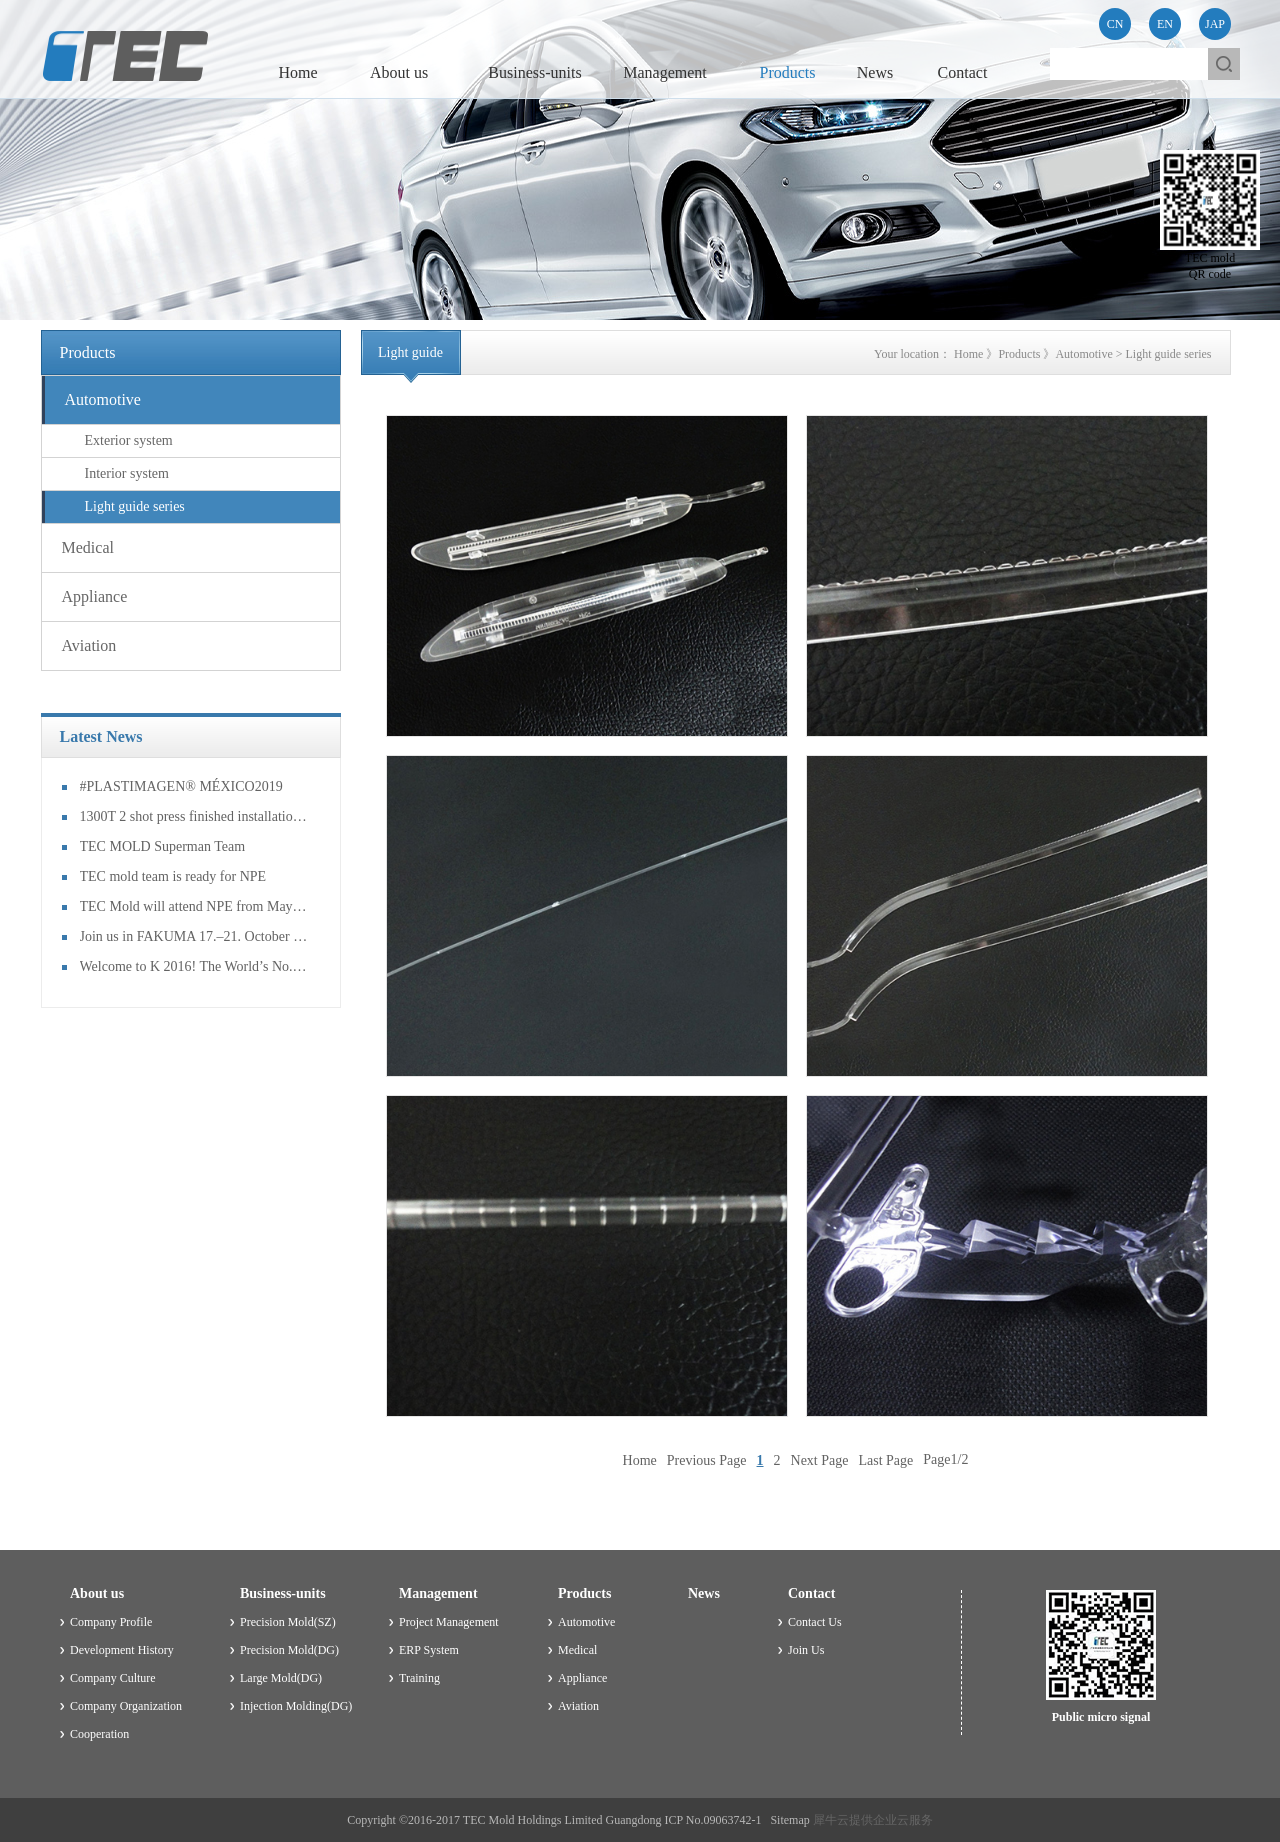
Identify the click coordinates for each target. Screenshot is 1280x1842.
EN (1165, 24)
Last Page (885, 1459)
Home (297, 72)
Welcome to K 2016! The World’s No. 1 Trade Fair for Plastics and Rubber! (195, 966)
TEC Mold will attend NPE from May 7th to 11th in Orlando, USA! (195, 906)
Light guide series (1169, 354)
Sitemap (786, 1820)
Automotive (1083, 354)
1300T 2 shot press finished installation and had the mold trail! (195, 816)
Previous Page (707, 1459)
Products (1019, 354)
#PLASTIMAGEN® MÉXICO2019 (181, 786)
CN (1115, 24)
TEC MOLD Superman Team (163, 846)
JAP (1215, 24)
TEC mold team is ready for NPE (173, 876)
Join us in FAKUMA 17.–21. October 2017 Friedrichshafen (195, 936)
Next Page (820, 1459)
